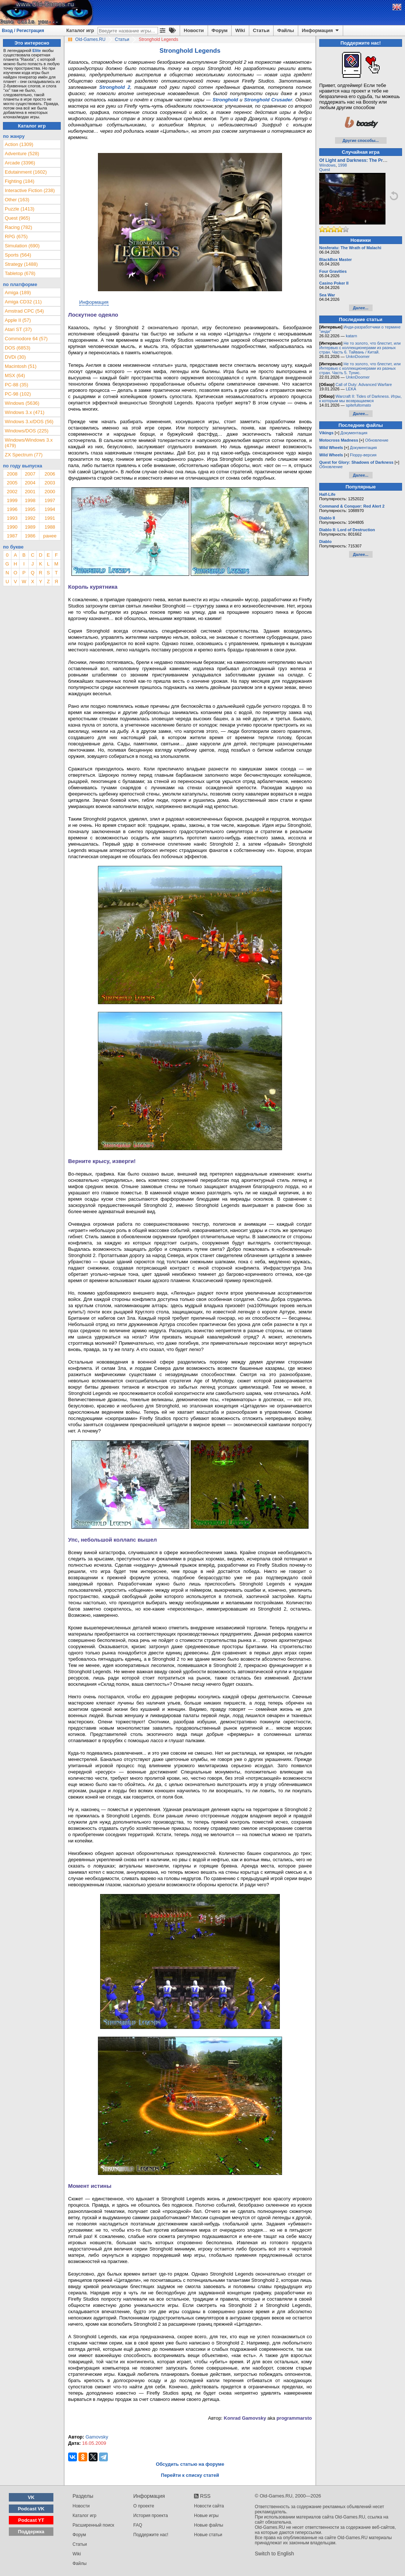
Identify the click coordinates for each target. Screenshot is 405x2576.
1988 (50, 527)
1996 (12, 509)
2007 (30, 474)
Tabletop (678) (20, 273)
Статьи (261, 30)
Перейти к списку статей (190, 2475)
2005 (12, 482)
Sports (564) (18, 255)
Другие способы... (360, 140)
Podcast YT (31, 2520)
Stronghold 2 (114, 87)
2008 (12, 474)
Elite (36, 50)
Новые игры (206, 2515)
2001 (30, 491)
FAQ (137, 2525)
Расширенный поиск (93, 2525)
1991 (50, 518)
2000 (50, 491)
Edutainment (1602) (26, 172)
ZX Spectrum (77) (24, 454)
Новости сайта (209, 2506)
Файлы (285, 30)
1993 (12, 518)
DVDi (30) (15, 357)
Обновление (376, 440)
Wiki (240, 30)
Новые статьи (208, 2534)
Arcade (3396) (20, 163)
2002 (12, 491)
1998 (30, 500)
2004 (30, 482)
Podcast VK (31, 2508)
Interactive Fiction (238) (30, 190)
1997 (50, 500)
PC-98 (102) (18, 394)
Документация (354, 433)
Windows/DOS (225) (26, 431)
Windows (327, 165)
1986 (30, 536)
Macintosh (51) (20, 366)
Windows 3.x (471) (25, 412)
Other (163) (17, 199)
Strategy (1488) (21, 264)
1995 (30, 509)
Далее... (360, 308)
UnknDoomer (358, 356)
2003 (50, 482)
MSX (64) (15, 375)
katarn (351, 336)
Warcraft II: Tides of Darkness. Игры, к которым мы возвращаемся (360, 398)
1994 (50, 509)
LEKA (351, 389)
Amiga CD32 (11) (23, 301)
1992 (30, 518)
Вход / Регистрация (23, 30)
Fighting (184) (19, 181)
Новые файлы (208, 2525)
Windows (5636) (22, 403)
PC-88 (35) (16, 384)
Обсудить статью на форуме (190, 2464)
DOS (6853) (17, 348)
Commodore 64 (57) (26, 338)
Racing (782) (18, 227)
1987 (12, 536)
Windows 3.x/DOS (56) (29, 421)
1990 (12, 527)
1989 (30, 527)
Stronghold (225, 99)
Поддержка (31, 2531)
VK (31, 2497)
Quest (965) (17, 218)
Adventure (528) (22, 153)
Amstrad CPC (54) (24, 311)
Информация (321, 31)
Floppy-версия (363, 455)
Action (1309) (19, 144)
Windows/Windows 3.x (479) (29, 442)
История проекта (150, 2515)
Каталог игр (80, 30)
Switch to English (274, 2553)
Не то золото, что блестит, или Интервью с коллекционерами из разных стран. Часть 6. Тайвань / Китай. (360, 347)
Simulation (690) (22, 245)
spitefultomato (358, 405)
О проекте (143, 2506)
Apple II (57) (18, 320)
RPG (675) (16, 236)
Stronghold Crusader (268, 99)
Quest (324, 169)
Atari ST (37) (18, 329)
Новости (194, 30)
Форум (220, 30)
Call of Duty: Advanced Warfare (363, 384)
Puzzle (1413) (19, 209)
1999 (12, 500)
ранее (49, 536)
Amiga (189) (18, 292)
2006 (50, 474)
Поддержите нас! (150, 2534)
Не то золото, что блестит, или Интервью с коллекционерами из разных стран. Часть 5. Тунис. (360, 368)
